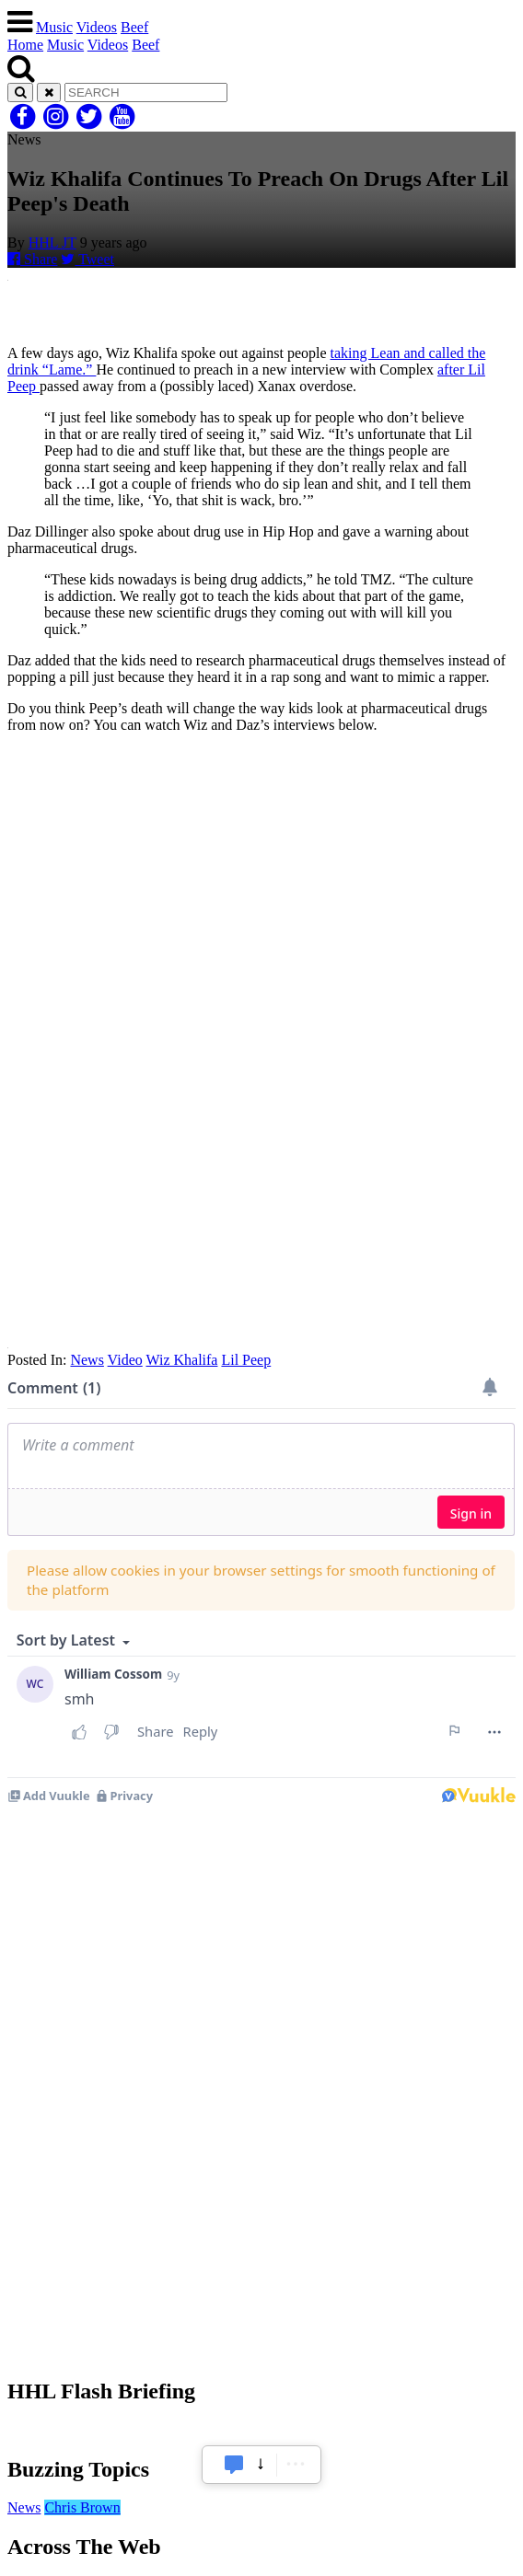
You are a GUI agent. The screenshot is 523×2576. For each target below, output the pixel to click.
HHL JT (52, 242)
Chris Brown (82, 2507)
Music (54, 27)
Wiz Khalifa (181, 1360)
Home (25, 44)
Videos (96, 27)
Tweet (87, 259)
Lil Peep (246, 1360)
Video (125, 1360)
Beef (134, 27)
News (86, 1360)
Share (32, 259)
